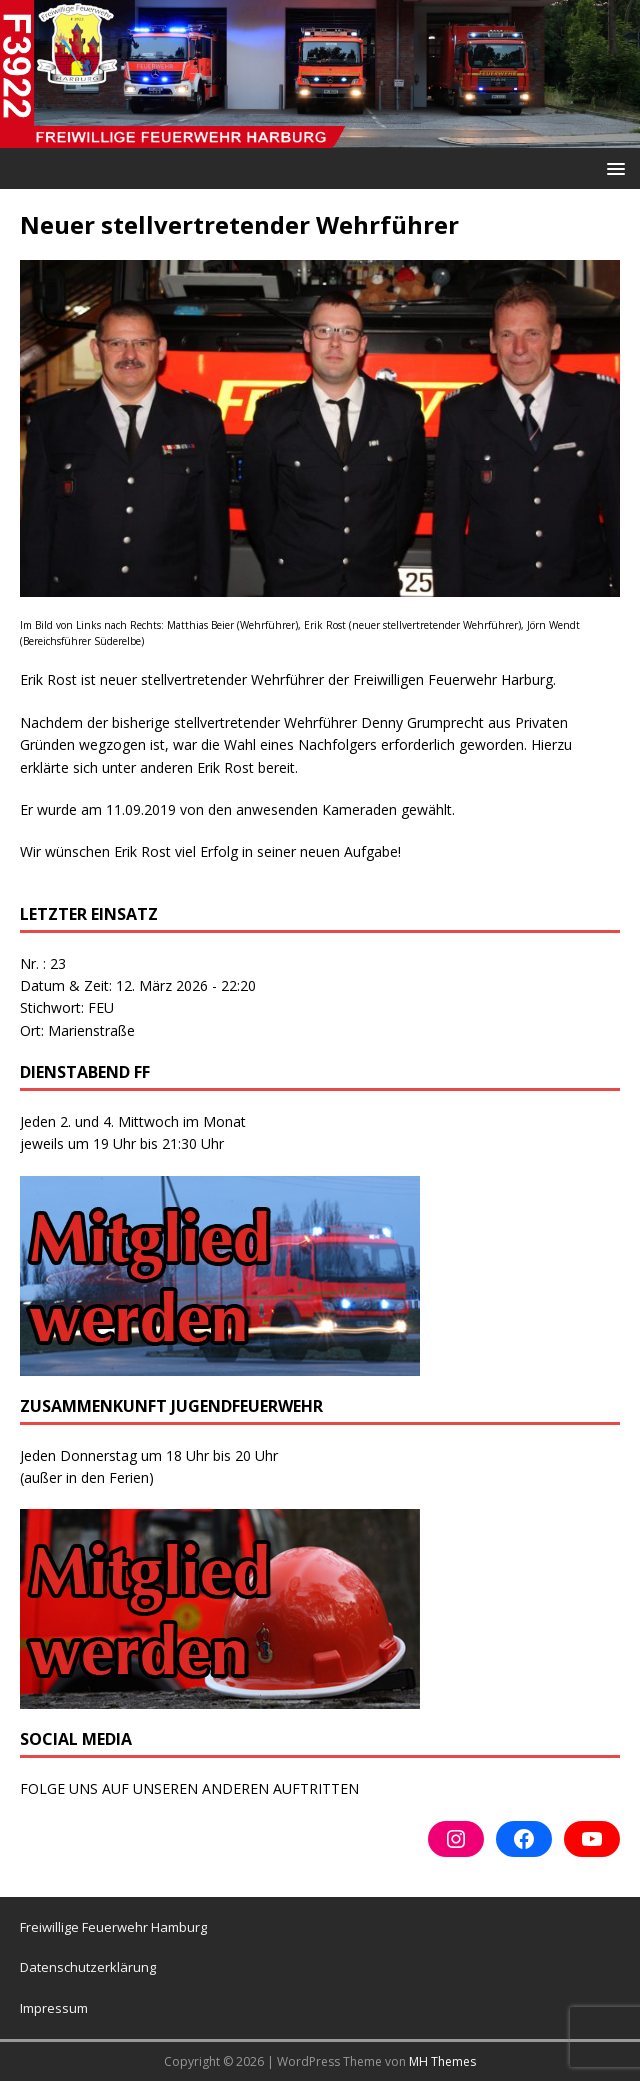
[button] (612, 167)
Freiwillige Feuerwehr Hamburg (113, 1927)
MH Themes (442, 2061)
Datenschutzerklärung (88, 1967)
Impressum (54, 2008)
